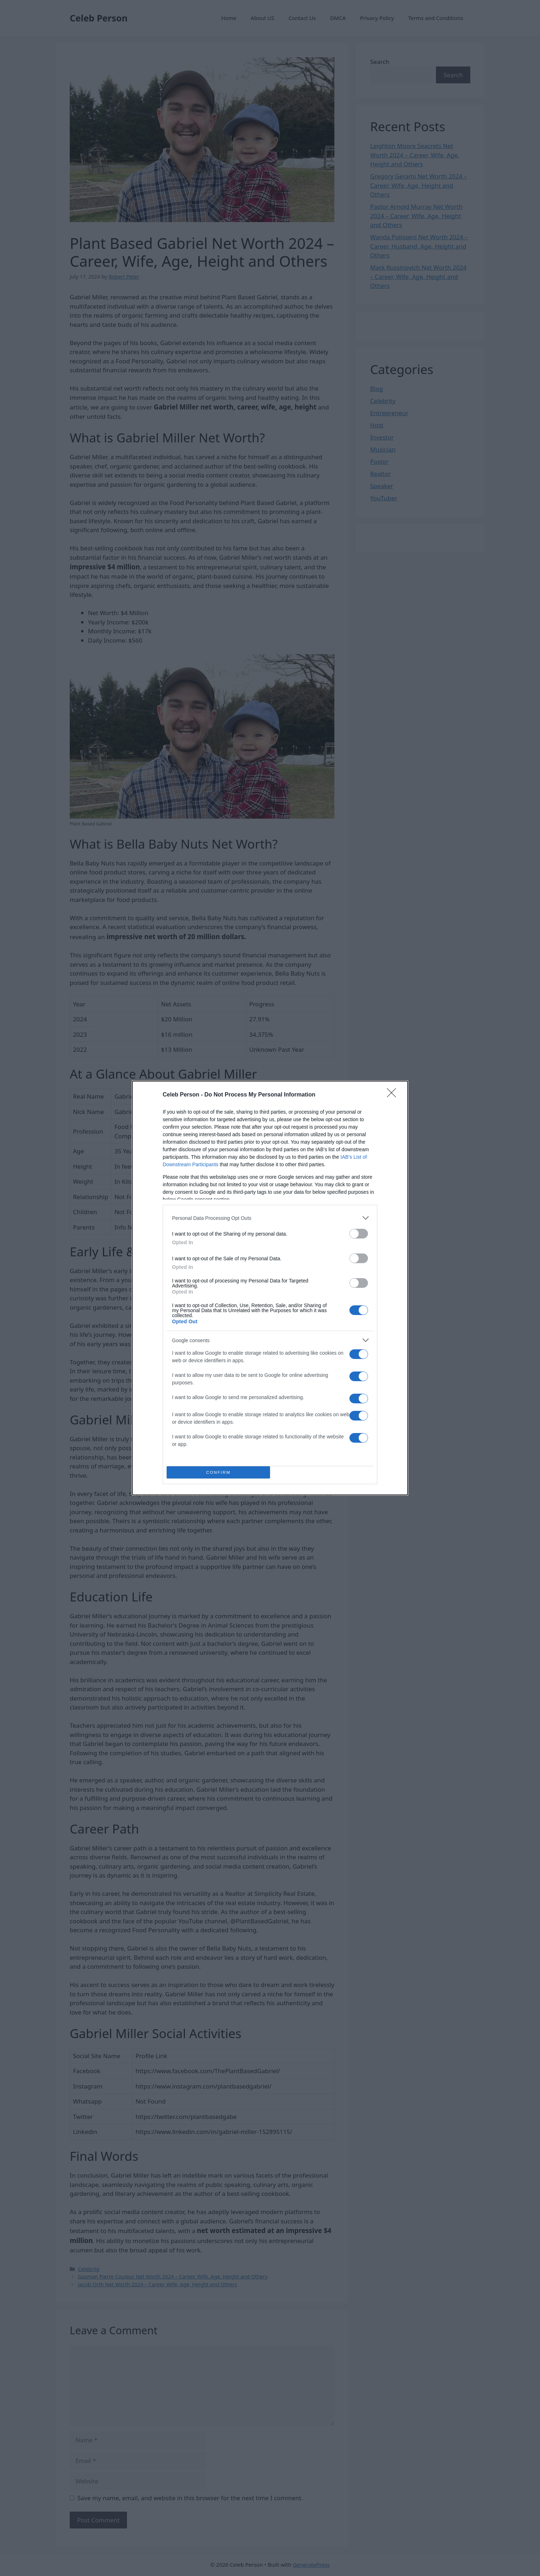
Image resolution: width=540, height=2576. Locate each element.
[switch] (358, 1233)
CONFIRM (218, 1472)
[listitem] (270, 1218)
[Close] (394, 1095)
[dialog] (270, 1288)
